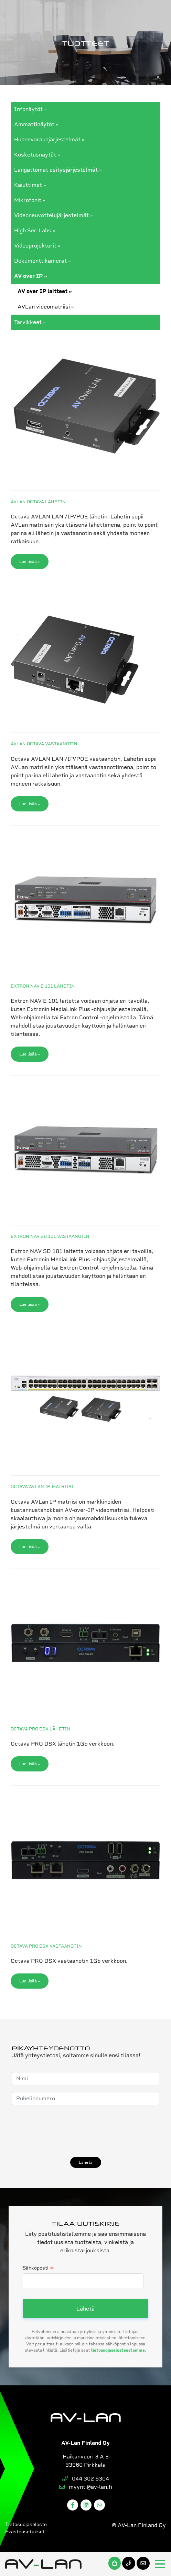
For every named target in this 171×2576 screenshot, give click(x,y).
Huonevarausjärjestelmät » (49, 139)
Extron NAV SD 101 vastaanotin (50, 1236)
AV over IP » (30, 276)
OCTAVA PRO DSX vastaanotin (46, 1946)
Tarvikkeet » (30, 322)
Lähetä (86, 2162)
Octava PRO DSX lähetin (40, 1728)
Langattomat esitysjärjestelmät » (58, 169)
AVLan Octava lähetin (38, 501)
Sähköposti (38, 2268)
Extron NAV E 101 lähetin (43, 986)
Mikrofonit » (29, 200)
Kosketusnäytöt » (37, 154)
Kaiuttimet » (30, 185)
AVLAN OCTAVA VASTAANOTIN (44, 743)
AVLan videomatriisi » (46, 306)
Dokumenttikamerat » (42, 260)
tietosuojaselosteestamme (118, 2350)
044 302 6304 (85, 2478)
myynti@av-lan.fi (85, 2487)
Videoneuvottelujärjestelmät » (53, 215)
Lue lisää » (29, 561)
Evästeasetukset (25, 2531)
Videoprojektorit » (37, 245)
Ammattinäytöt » (36, 124)
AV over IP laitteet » (45, 291)
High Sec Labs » (34, 230)
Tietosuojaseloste (26, 2524)
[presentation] (64, 2131)
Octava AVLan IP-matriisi (42, 1486)
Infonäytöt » (30, 109)
